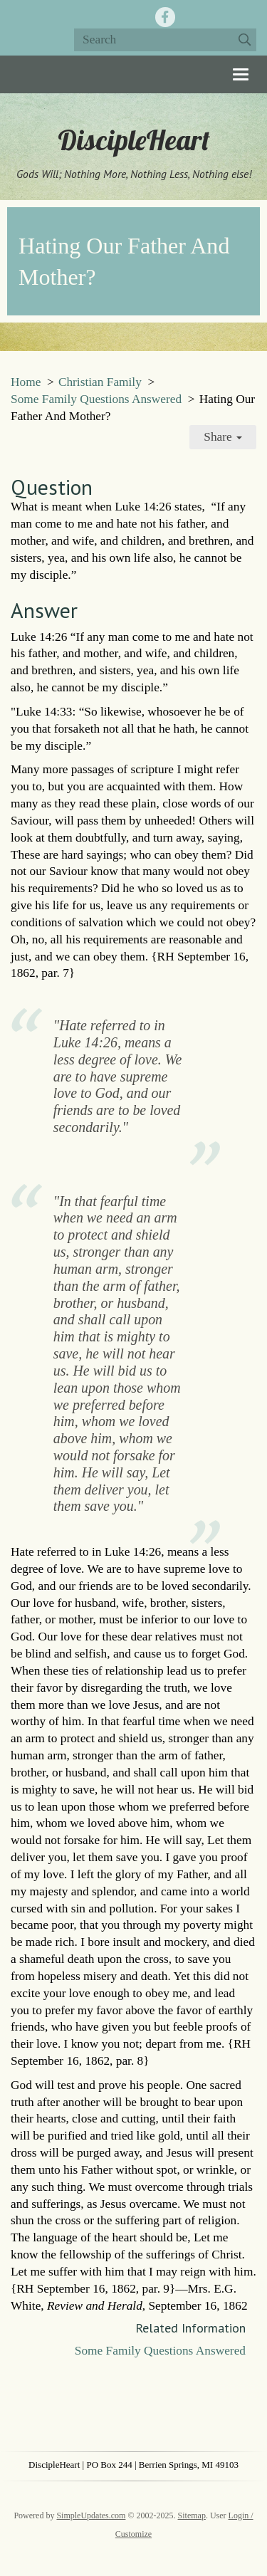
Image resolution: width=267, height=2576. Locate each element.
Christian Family (100, 382)
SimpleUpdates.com (90, 2515)
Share (223, 437)
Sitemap (192, 2515)
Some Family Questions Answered (96, 399)
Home (26, 382)
